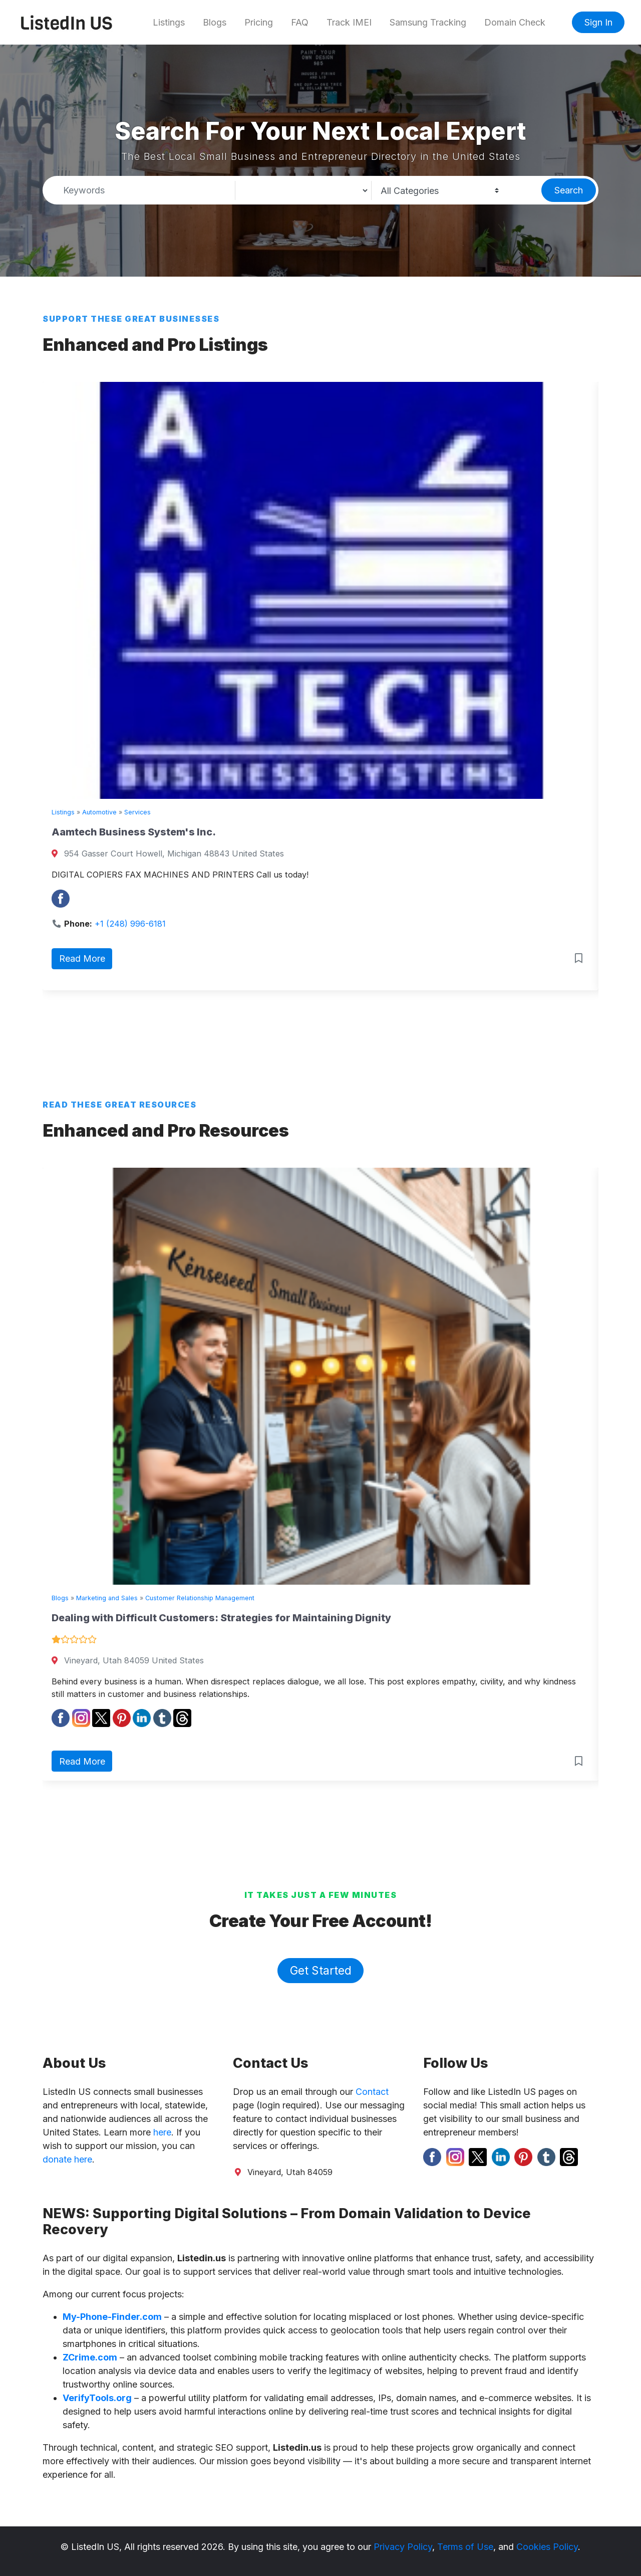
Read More (82, 958)
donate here (67, 2159)
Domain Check (514, 22)
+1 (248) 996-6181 (130, 924)
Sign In (598, 22)
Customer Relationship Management (199, 1598)
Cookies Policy (547, 2546)
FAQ (299, 22)
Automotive (99, 812)
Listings (169, 22)
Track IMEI (349, 22)
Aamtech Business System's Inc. (134, 832)
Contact (372, 2091)
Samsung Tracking (428, 22)
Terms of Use (465, 2546)
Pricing (258, 22)
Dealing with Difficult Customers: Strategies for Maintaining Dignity (221, 1618)
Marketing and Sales (107, 1598)
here (162, 2132)
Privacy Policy (403, 2546)
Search (568, 190)
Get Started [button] (321, 1970)
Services (137, 812)
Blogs (214, 22)
